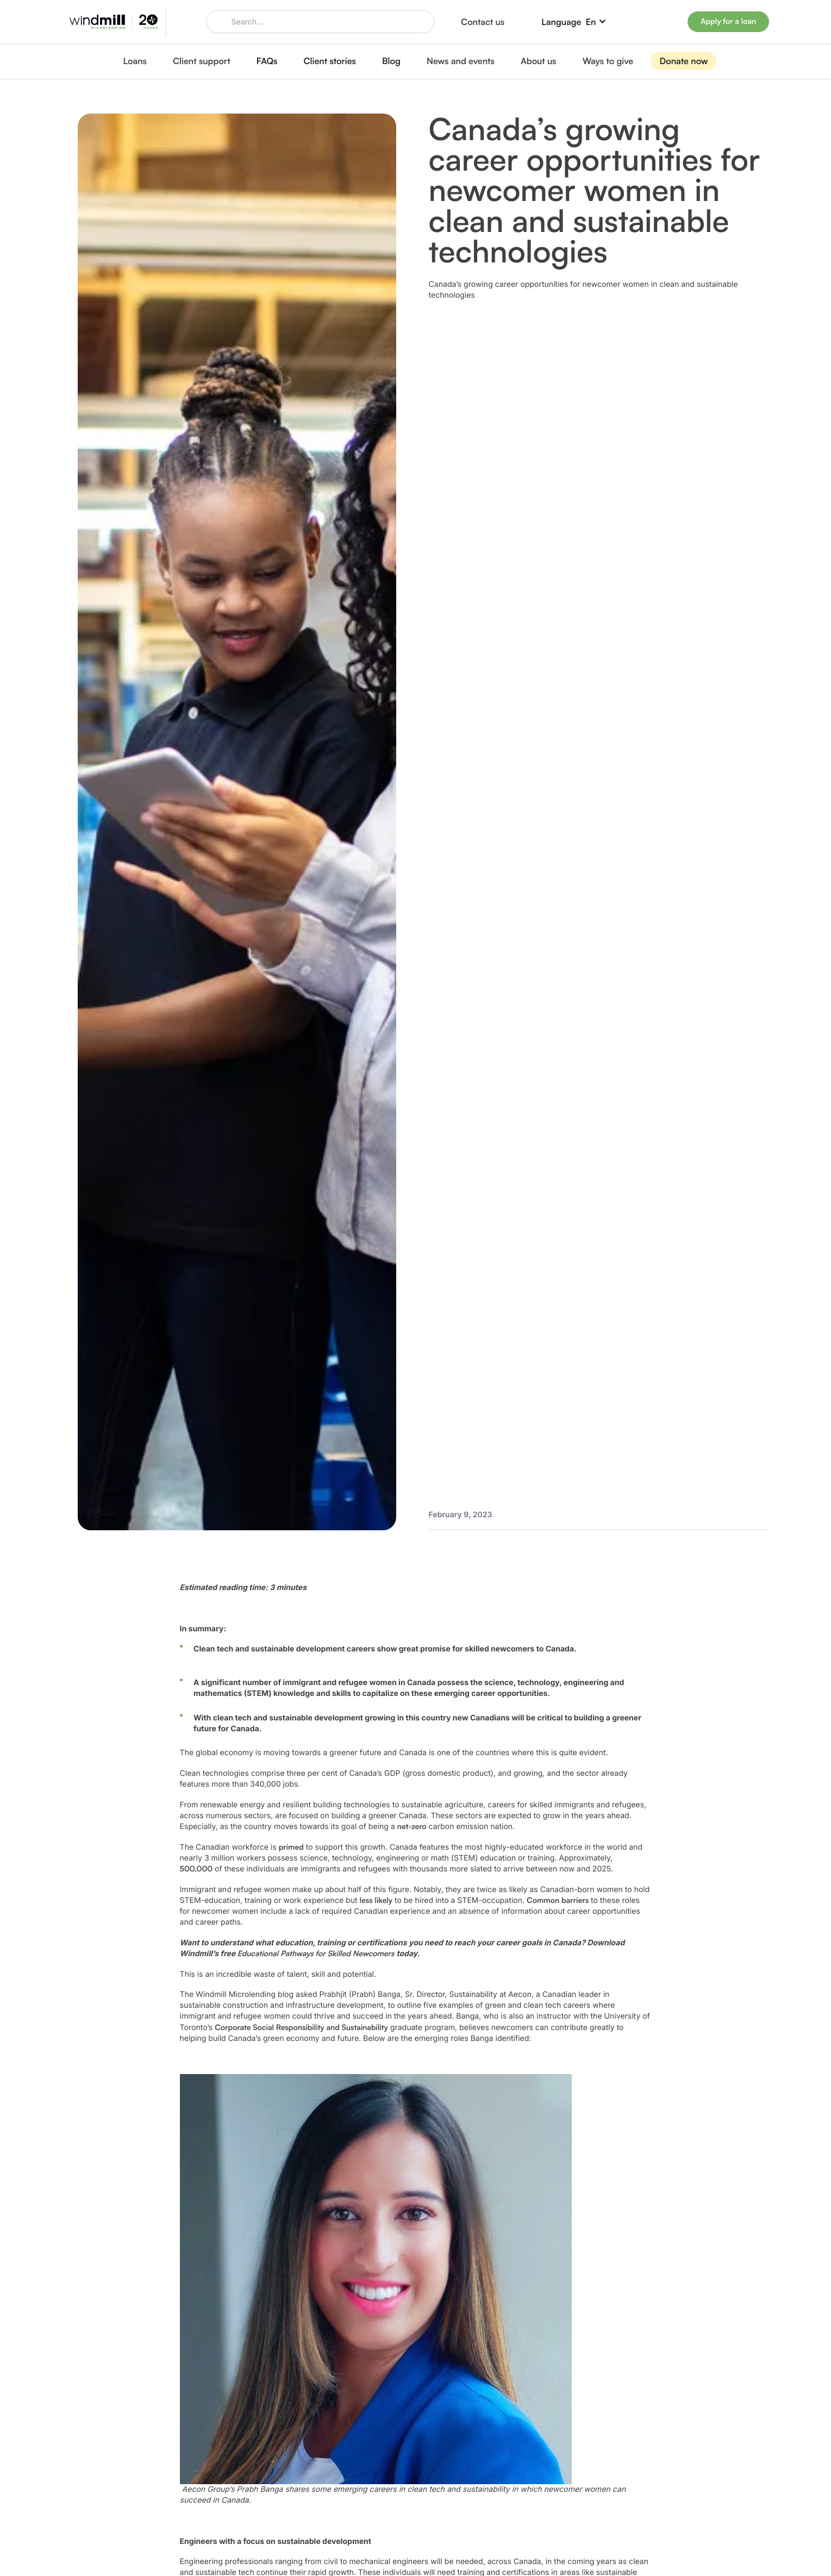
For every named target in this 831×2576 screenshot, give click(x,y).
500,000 (196, 1869)
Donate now (683, 60)
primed (291, 1847)
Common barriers (558, 1900)
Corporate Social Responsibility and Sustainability (301, 2027)
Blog (391, 60)
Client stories (330, 60)
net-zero (412, 1826)
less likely (376, 1900)
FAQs (267, 60)
